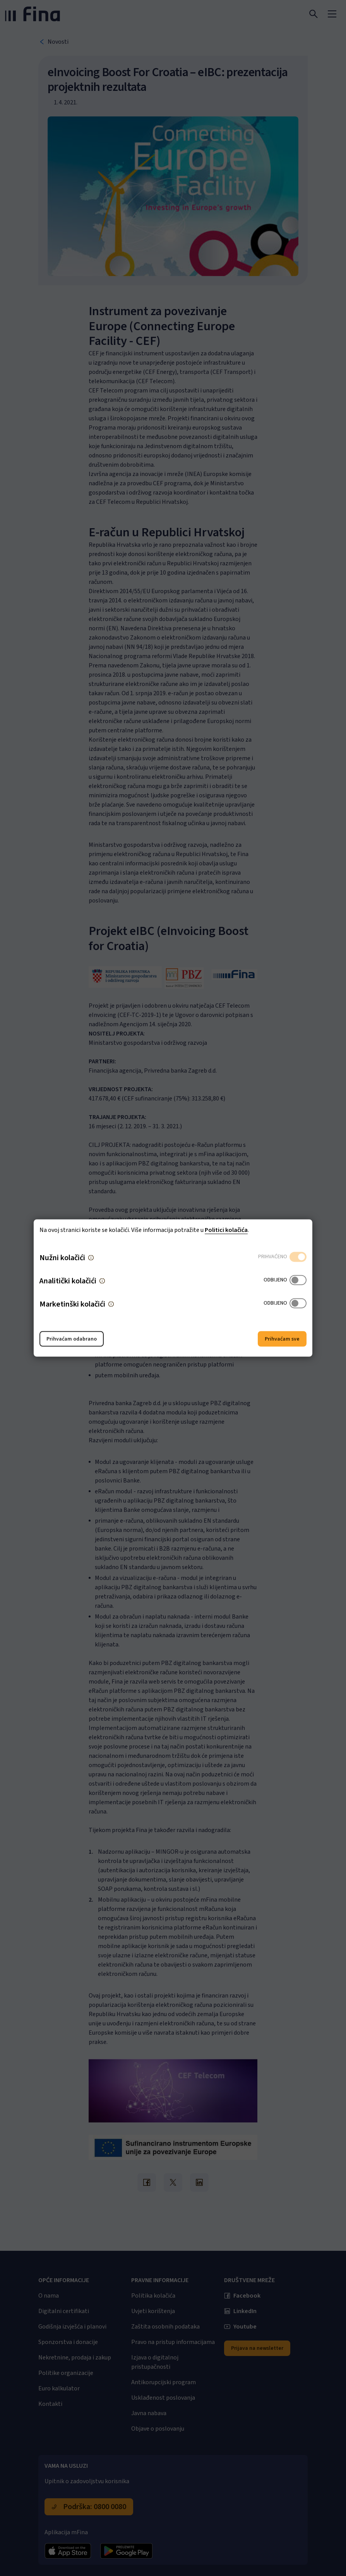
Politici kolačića (226, 1230)
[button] (91, 1258)
